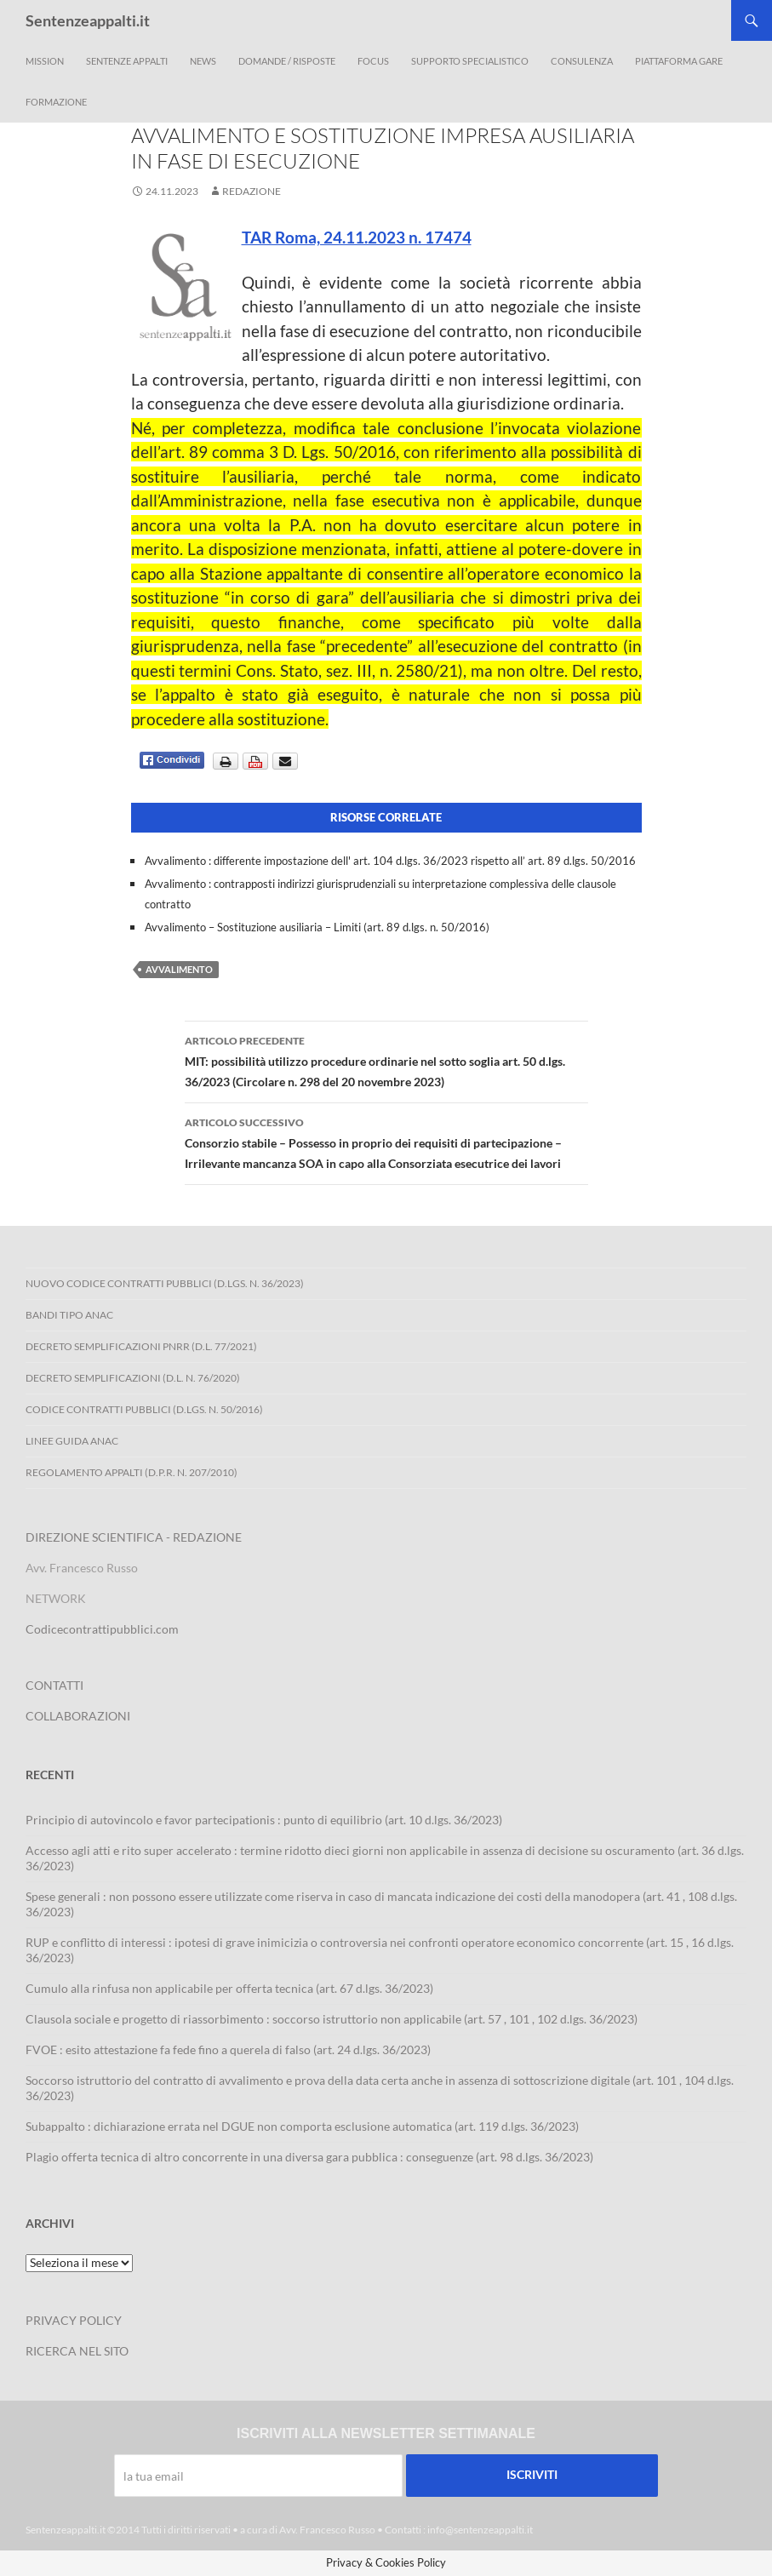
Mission (45, 60)
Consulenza (582, 60)
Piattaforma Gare (679, 60)
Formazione (56, 101)
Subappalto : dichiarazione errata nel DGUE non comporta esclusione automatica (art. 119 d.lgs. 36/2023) (302, 2126)
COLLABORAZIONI (78, 1716)
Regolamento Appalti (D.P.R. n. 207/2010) (131, 1472)
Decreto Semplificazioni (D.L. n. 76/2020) (133, 1377)
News (203, 60)
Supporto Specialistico (470, 60)
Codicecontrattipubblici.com (102, 1629)
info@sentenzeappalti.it (480, 2529)
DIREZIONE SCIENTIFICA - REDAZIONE (134, 1537)
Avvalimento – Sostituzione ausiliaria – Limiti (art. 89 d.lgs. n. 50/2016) (317, 927)
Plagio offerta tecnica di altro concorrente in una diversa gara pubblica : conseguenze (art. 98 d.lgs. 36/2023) (309, 2157)
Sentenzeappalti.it (88, 20)
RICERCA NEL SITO (77, 2351)
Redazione (251, 191)
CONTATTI (54, 1685)
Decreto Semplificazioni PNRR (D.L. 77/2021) (141, 1346)
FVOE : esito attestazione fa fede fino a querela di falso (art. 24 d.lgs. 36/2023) (228, 2049)
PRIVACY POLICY (74, 2320)
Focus (373, 60)
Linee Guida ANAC (72, 1440)
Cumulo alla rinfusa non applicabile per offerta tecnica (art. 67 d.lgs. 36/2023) (229, 1988)
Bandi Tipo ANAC (69, 1314)
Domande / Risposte (286, 60)
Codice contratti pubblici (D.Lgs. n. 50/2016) (144, 1409)
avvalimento (179, 969)
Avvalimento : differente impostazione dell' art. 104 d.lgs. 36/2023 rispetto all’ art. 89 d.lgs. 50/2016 (390, 860)
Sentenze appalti (127, 60)
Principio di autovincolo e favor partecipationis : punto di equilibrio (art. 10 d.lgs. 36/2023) (264, 1819)
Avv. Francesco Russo (327, 2529)
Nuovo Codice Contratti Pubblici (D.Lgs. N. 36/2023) (165, 1283)
